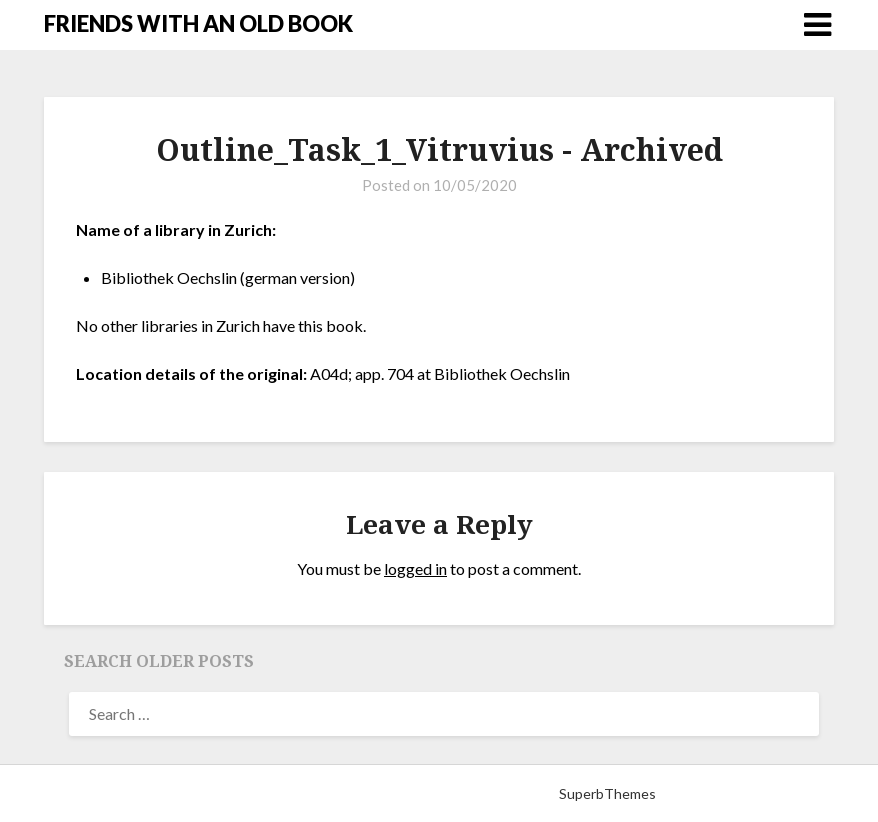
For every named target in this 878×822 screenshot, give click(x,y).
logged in (415, 568)
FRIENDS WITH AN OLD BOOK (198, 23)
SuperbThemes (607, 793)
